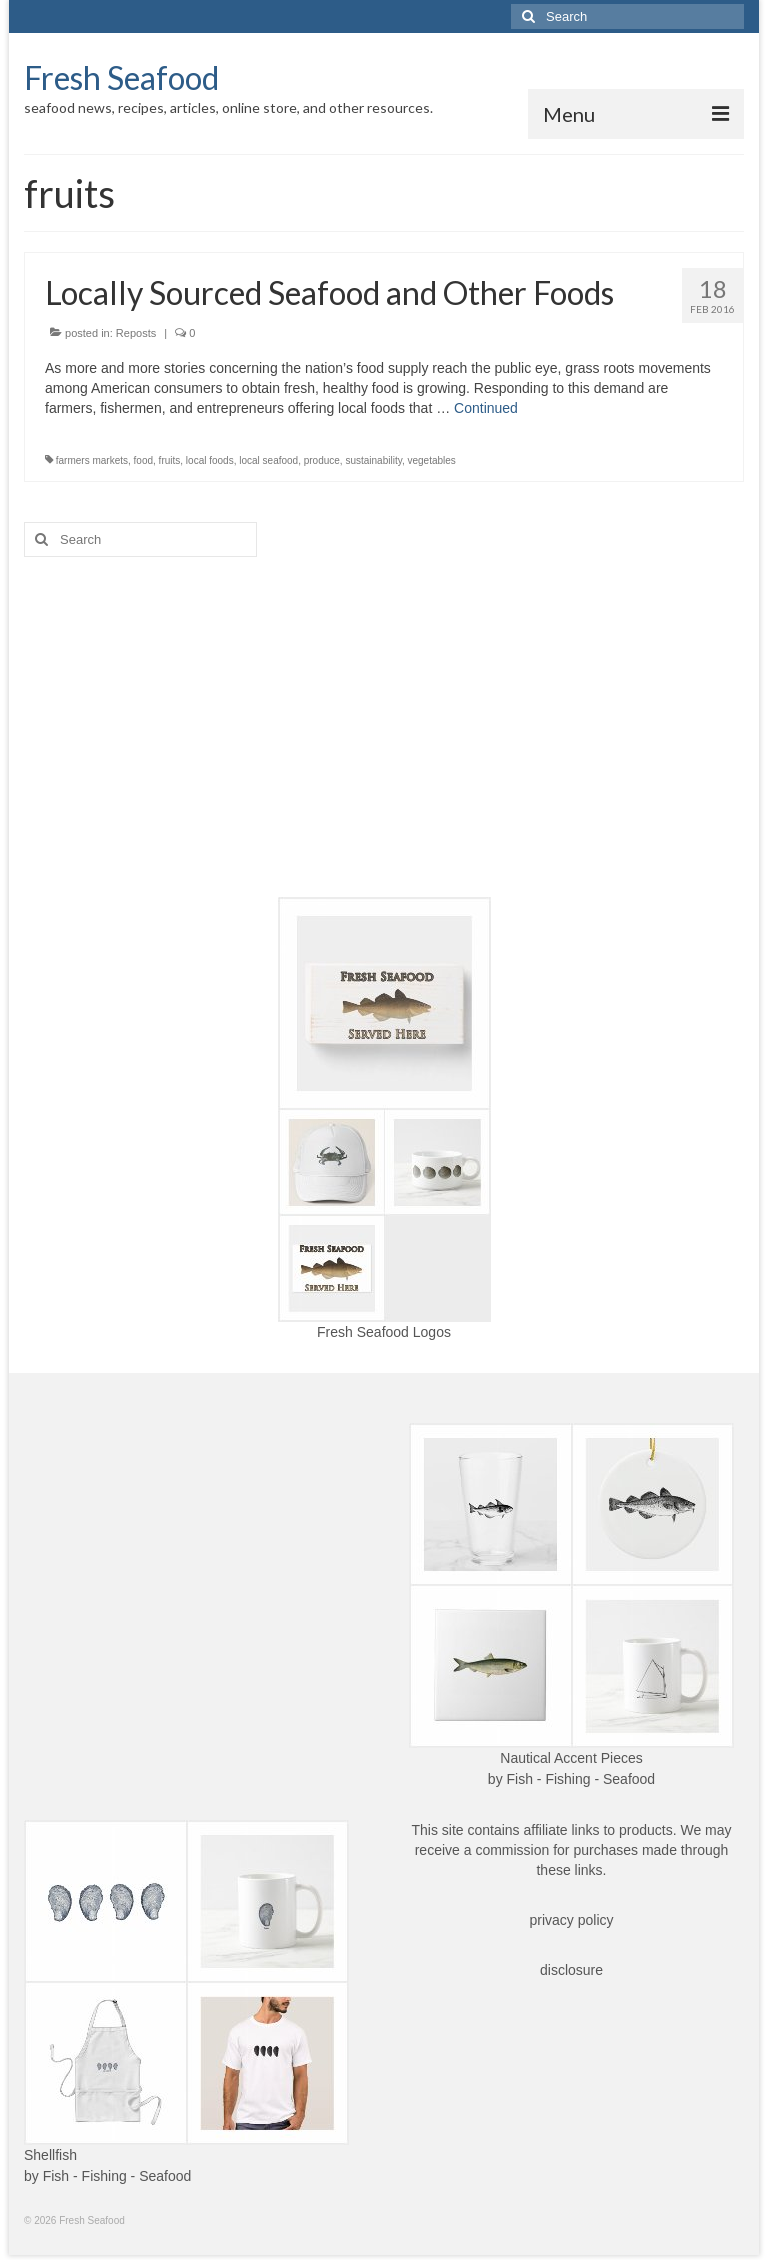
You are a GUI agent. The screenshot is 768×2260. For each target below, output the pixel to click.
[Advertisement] (384, 727)
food (143, 460)
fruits (170, 460)
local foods (210, 460)
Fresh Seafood (121, 77)
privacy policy (571, 1920)
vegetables (432, 460)
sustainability (373, 460)
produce (322, 460)
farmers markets (92, 460)
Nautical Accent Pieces (571, 1758)
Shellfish (50, 2155)
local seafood (268, 460)
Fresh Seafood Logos (384, 1332)
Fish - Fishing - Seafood (581, 1779)
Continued (486, 408)
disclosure (571, 1970)
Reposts (136, 333)
